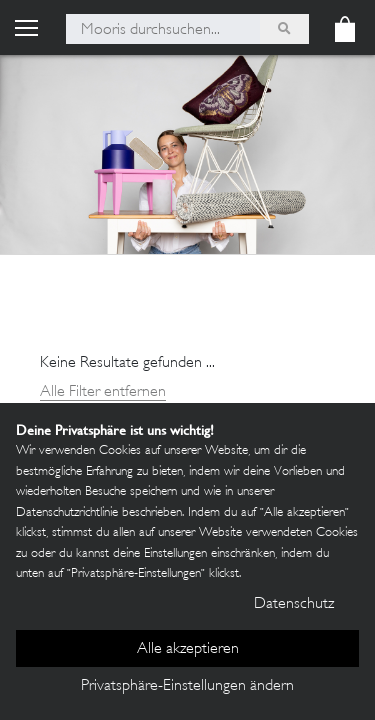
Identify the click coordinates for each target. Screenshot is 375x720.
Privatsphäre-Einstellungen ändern (187, 686)
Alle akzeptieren (188, 649)
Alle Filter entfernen (103, 392)
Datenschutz (294, 604)
